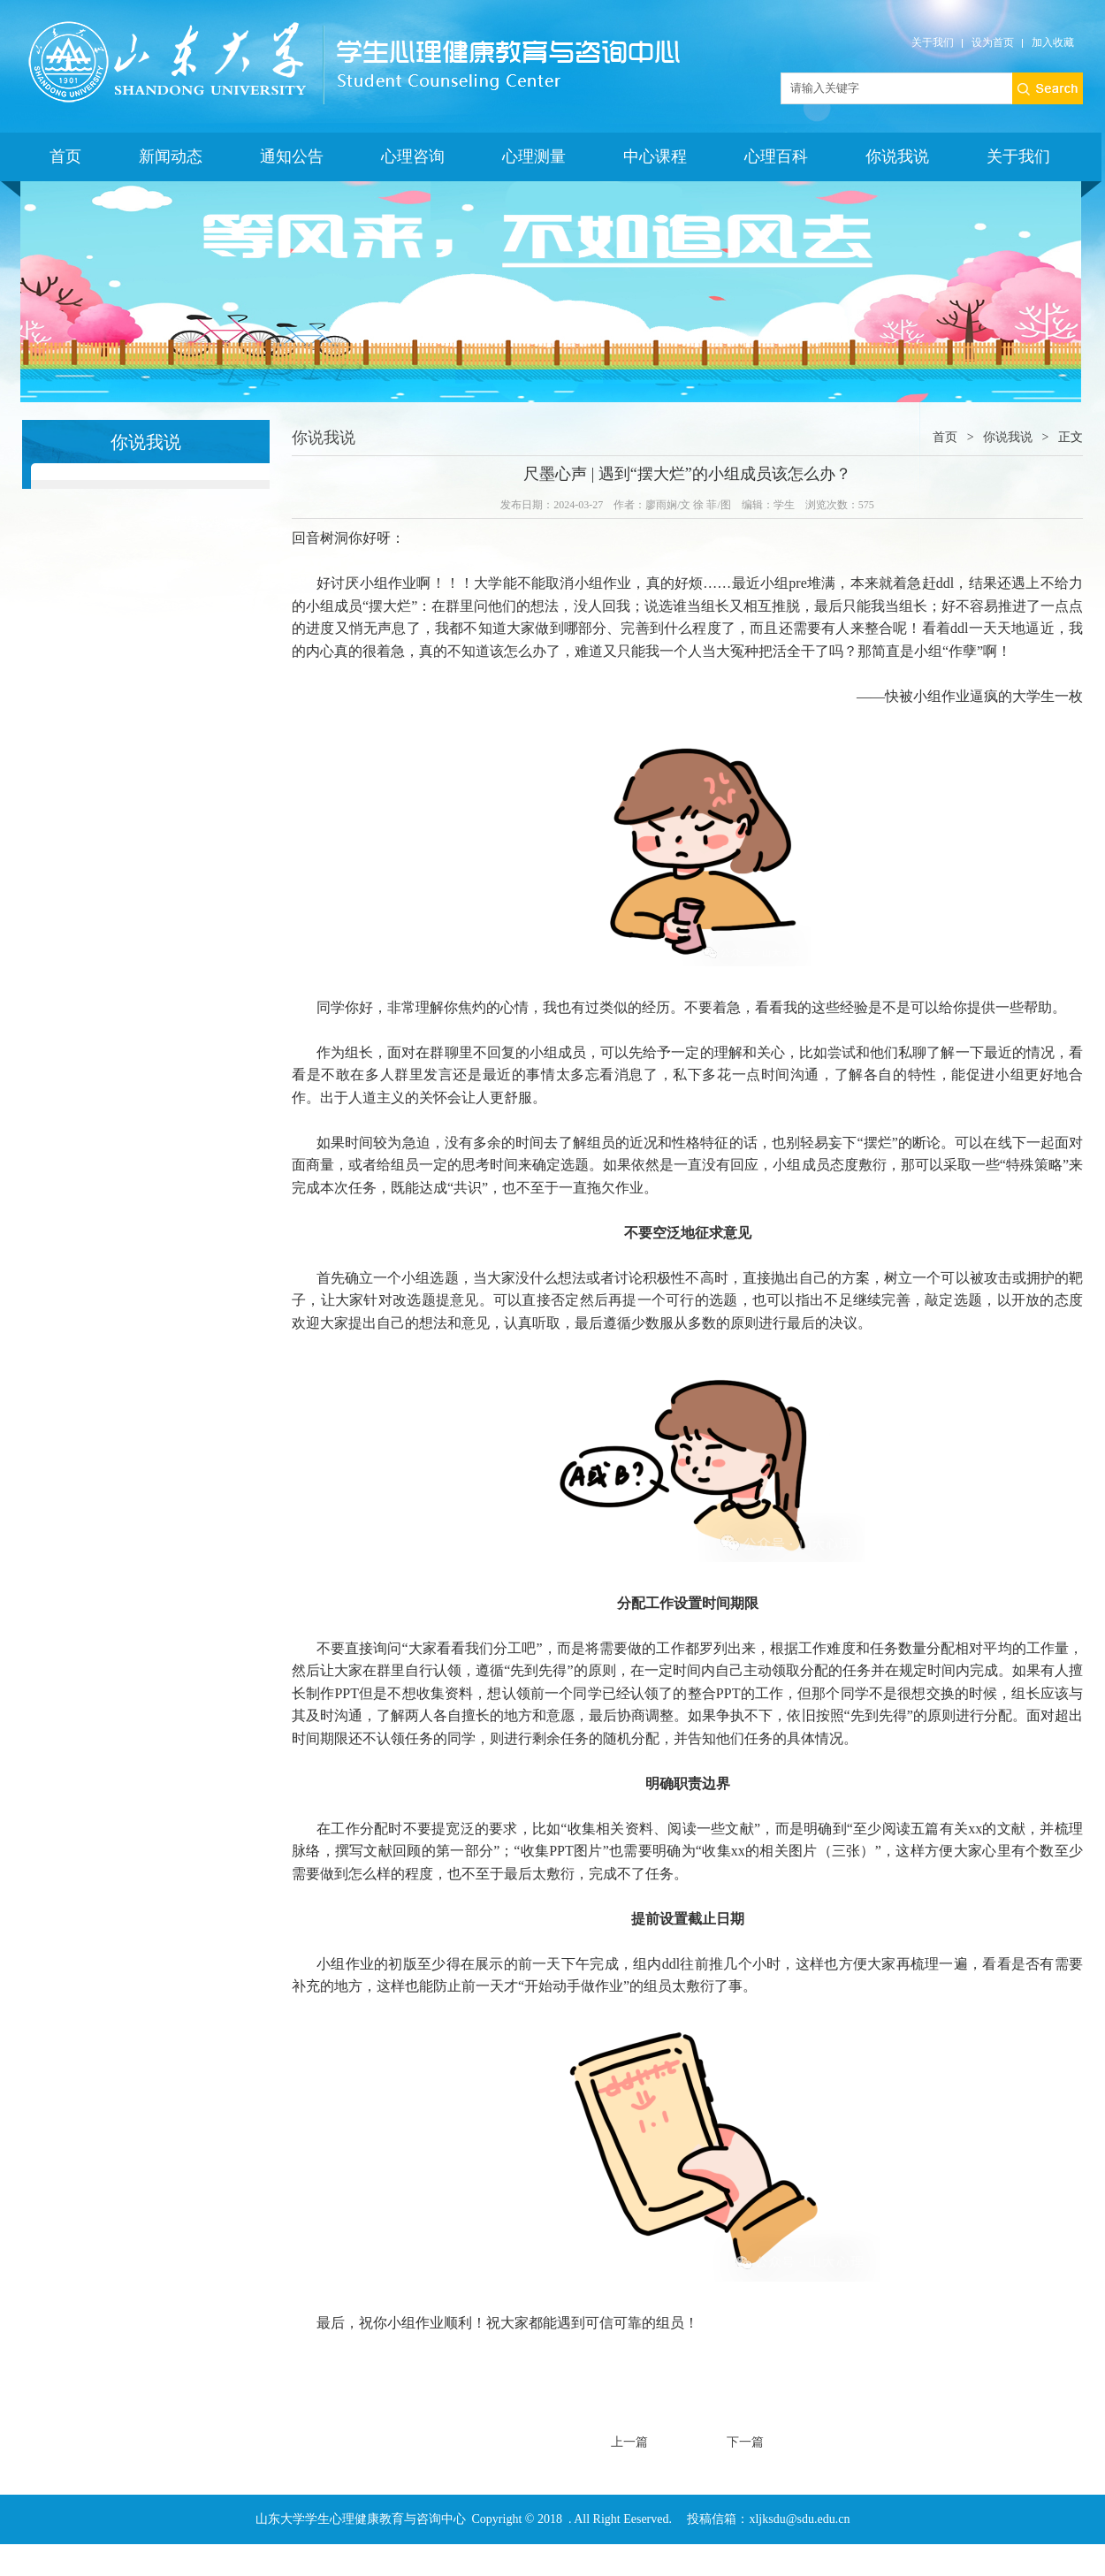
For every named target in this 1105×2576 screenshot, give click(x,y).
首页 (65, 156)
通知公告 (292, 156)
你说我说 (897, 156)
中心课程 (655, 156)
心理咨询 (413, 156)
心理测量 (534, 156)
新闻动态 (170, 156)
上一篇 (629, 2442)
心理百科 (776, 156)
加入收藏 (1053, 42)
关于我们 (932, 42)
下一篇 (745, 2442)
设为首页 (993, 42)
